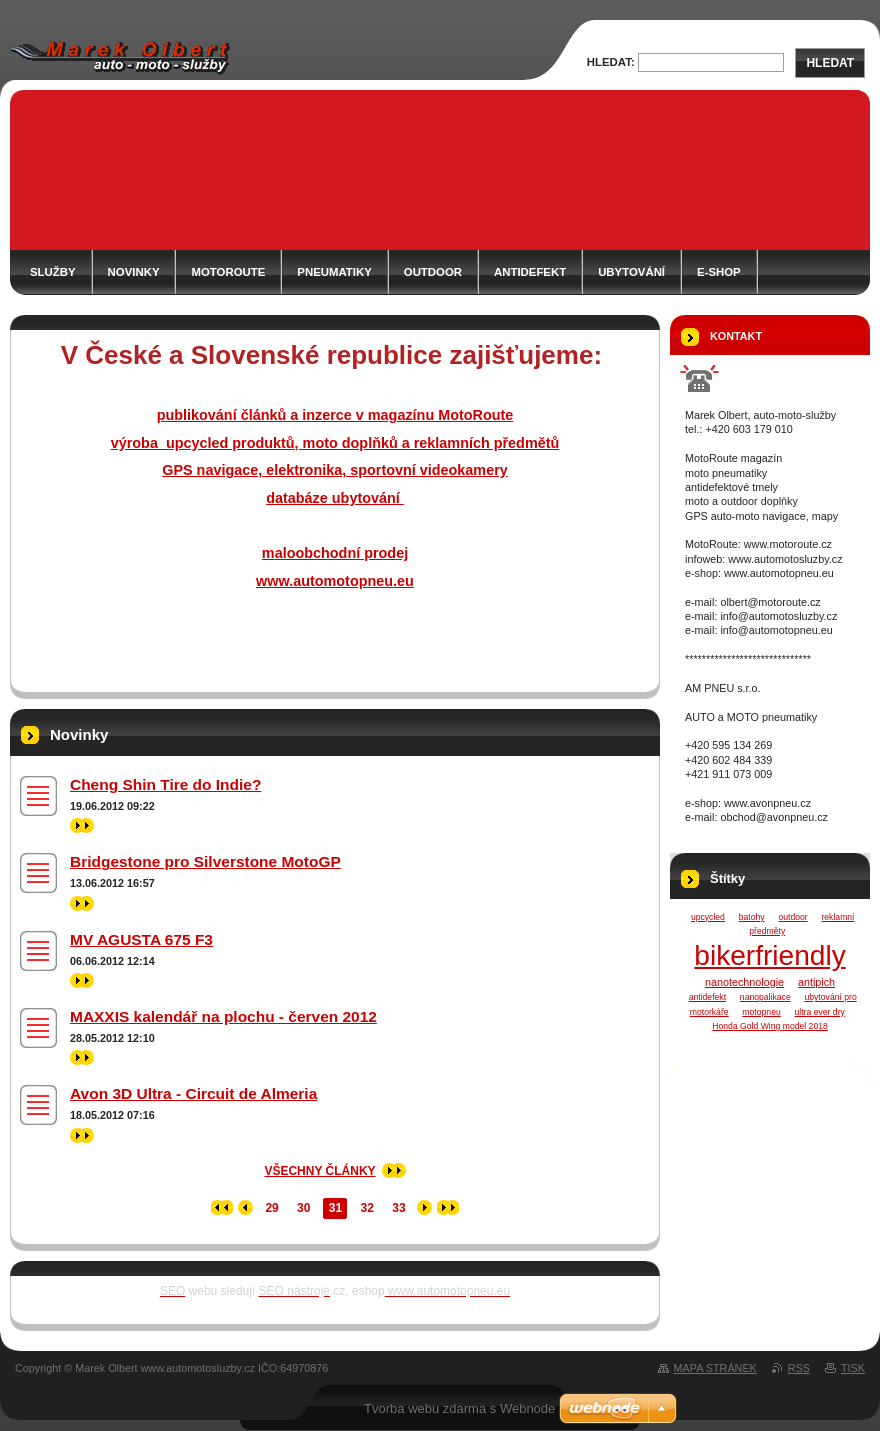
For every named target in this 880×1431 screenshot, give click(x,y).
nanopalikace (765, 997)
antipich (816, 982)
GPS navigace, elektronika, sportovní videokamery (335, 470)
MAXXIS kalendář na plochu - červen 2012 (223, 1016)
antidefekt (707, 997)
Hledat (830, 63)
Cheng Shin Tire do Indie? (165, 784)
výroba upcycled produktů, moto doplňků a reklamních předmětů (335, 443)
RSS (799, 1368)
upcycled (708, 917)
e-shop (719, 272)
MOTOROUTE (228, 272)
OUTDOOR (433, 272)
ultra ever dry (820, 1012)
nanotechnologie (744, 982)
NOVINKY (134, 272)
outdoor (792, 917)
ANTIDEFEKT (530, 272)
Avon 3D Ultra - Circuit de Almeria (193, 1093)
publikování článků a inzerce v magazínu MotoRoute (335, 415)
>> (82, 825)
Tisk (853, 1368)
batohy (752, 917)
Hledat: (611, 62)
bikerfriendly (769, 955)
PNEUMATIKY (334, 272)
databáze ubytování (335, 498)
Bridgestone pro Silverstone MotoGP (205, 861)
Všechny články (319, 1171)
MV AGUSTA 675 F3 (141, 939)
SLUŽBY (53, 272)
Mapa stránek (715, 1368)
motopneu (761, 1012)
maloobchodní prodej (335, 553)
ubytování (631, 272)
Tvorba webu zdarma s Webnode (459, 1408)
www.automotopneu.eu (335, 581)
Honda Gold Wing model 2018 (770, 1026)
